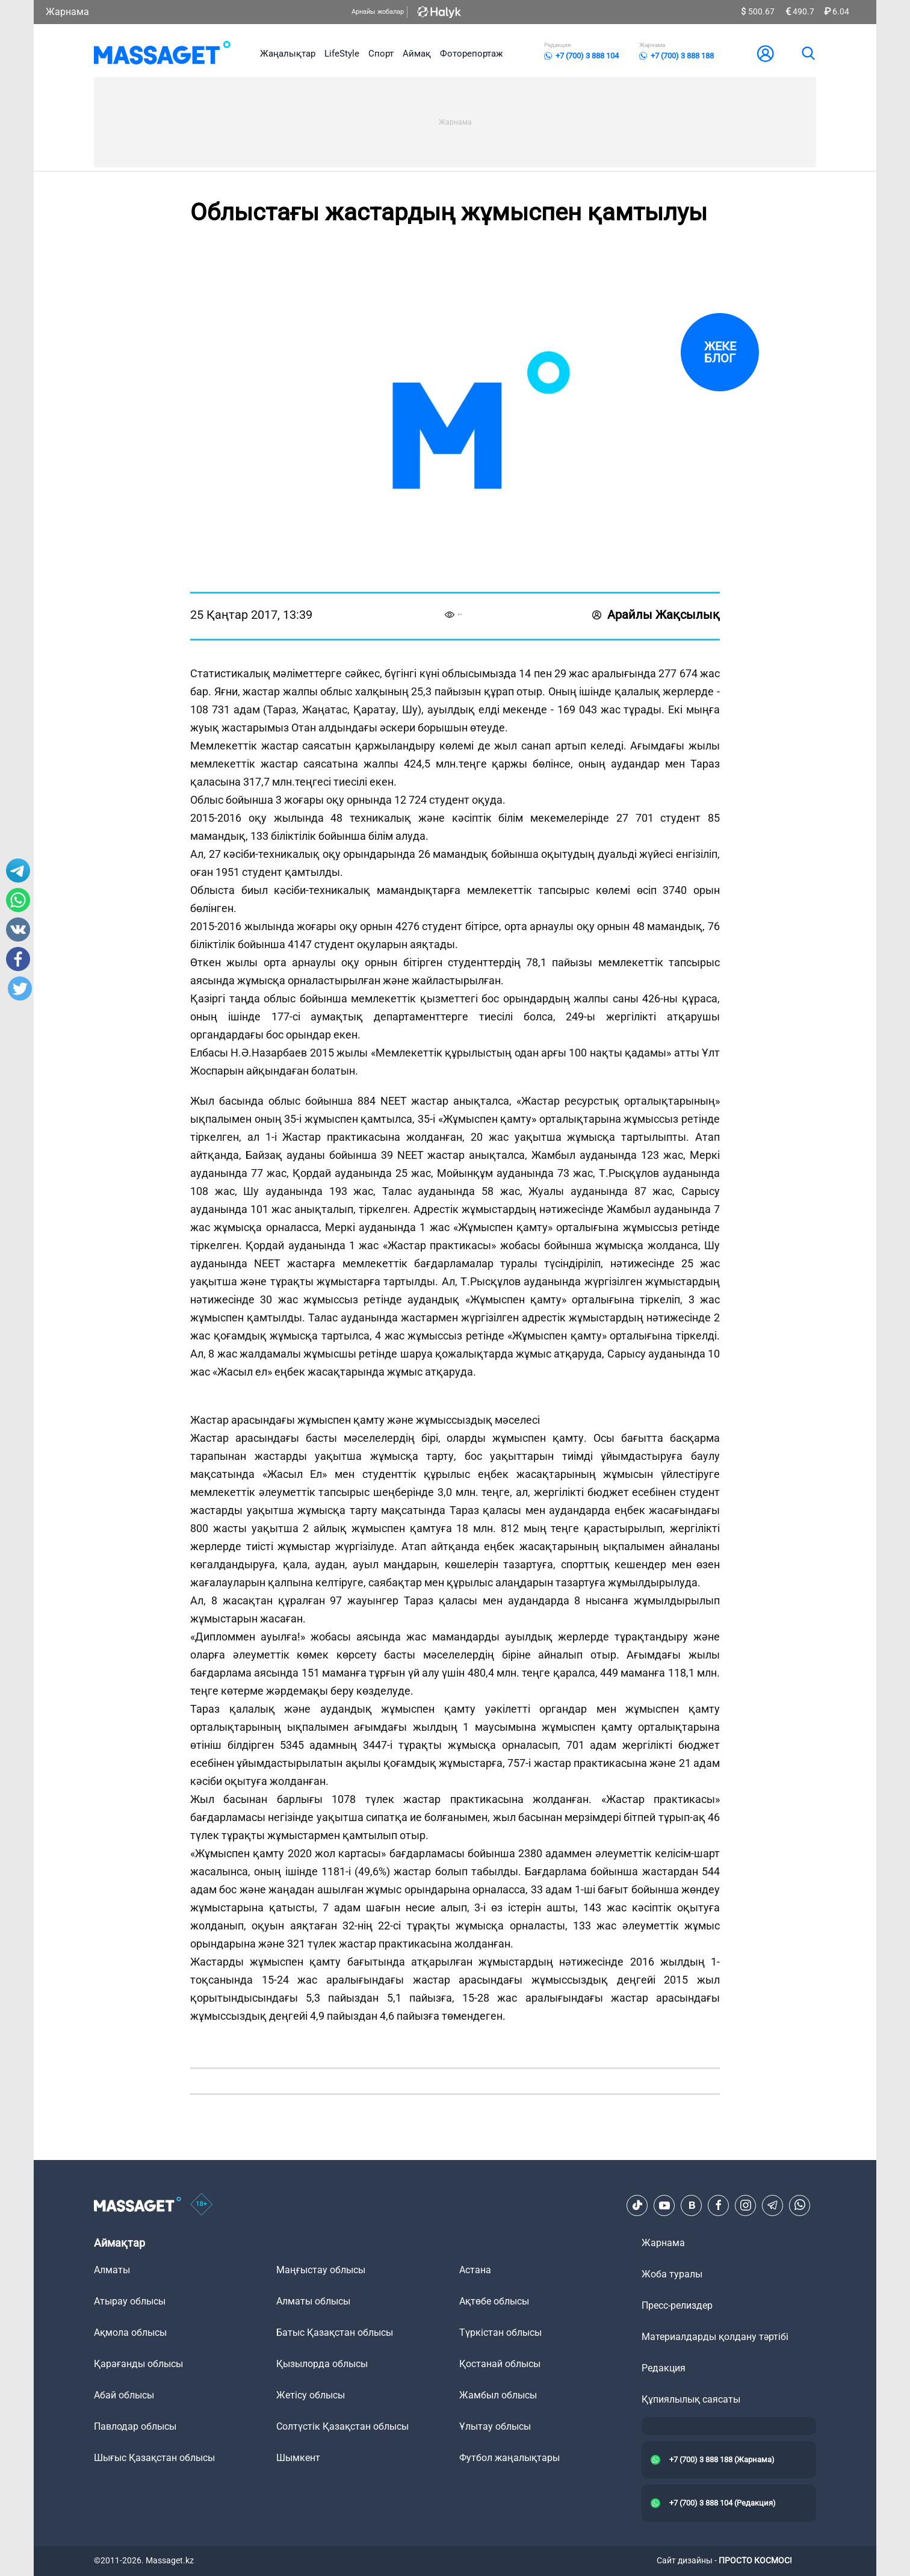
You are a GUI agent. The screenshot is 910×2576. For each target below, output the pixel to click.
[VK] (692, 2205)
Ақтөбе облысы (494, 2301)
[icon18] (201, 2205)
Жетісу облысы (310, 2395)
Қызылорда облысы (322, 2364)
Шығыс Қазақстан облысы (154, 2457)
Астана (475, 2270)
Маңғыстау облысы (320, 2270)
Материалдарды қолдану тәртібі (715, 2336)
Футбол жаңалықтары (509, 2457)
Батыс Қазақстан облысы (334, 2332)
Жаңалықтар (287, 53)
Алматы (112, 2270)
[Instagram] (746, 2205)
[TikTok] (637, 2205)
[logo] (162, 53)
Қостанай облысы (499, 2364)
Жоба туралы (672, 2274)
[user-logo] (765, 53)
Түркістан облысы (500, 2332)
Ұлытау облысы (495, 2426)
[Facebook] (719, 2205)
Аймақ (417, 53)
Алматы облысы (313, 2301)
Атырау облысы (130, 2301)
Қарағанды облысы (138, 2364)
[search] (807, 53)
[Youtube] (664, 2205)
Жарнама (67, 11)
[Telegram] (773, 2205)
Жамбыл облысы (498, 2395)
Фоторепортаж (471, 53)
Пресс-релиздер (677, 2305)
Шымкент (298, 2457)
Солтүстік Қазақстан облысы (342, 2426)
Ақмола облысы (130, 2332)
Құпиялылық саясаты (691, 2399)
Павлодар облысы (135, 2426)
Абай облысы (124, 2395)
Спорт (381, 53)
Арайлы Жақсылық (656, 614)
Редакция (664, 2368)
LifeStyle (341, 53)
